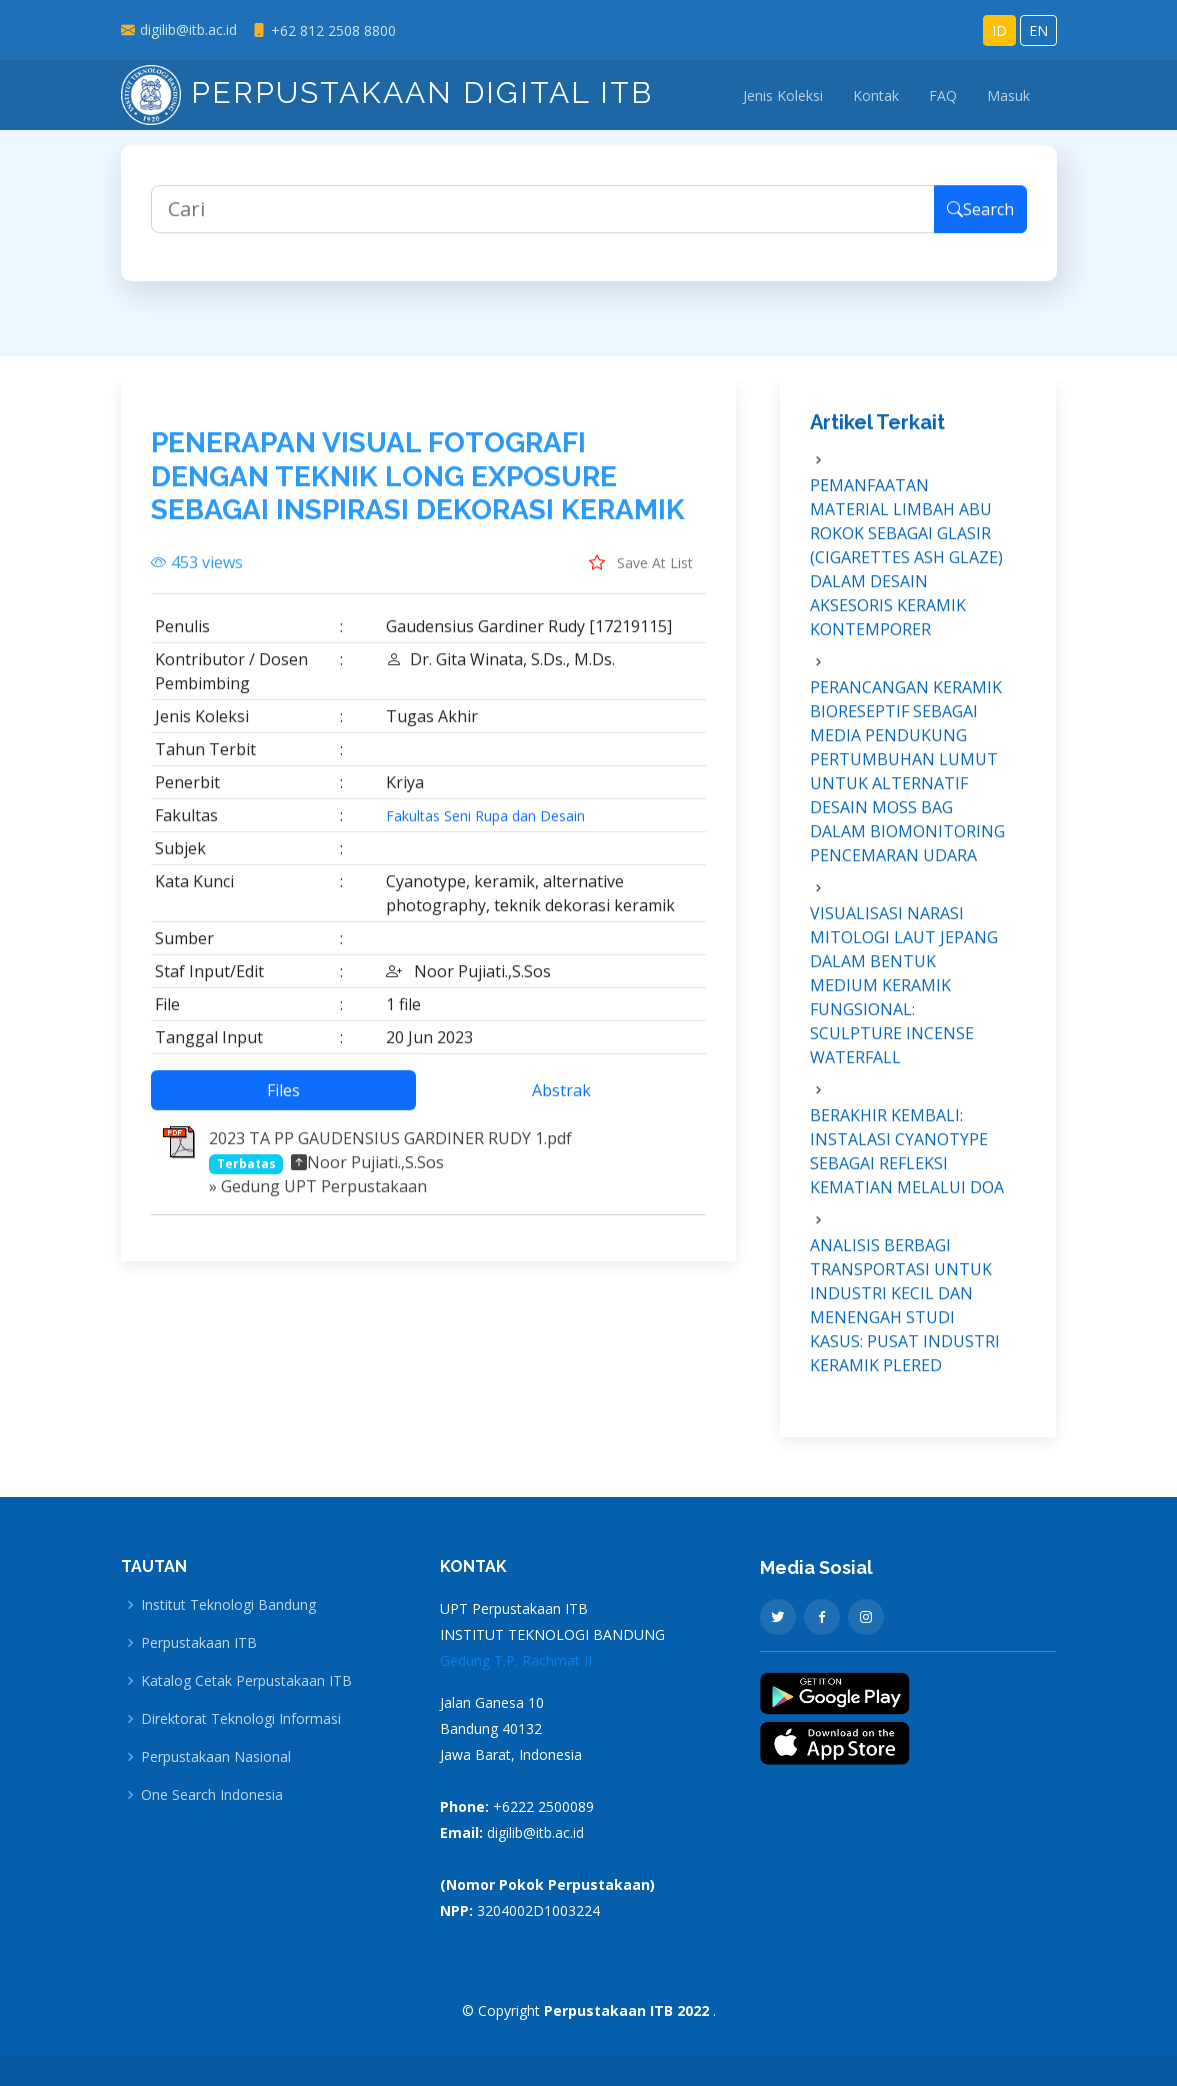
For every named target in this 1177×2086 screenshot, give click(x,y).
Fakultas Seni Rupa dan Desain (485, 827)
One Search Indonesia (212, 1795)
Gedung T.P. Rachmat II (516, 1660)
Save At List (641, 573)
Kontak (876, 95)
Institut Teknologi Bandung (228, 1605)
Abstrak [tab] (561, 1101)
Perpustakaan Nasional (216, 1757)
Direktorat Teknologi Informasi (241, 1719)
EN (1038, 30)
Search (980, 220)
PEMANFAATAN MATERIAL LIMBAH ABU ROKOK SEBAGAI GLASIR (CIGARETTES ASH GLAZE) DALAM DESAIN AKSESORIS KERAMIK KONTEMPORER (906, 568)
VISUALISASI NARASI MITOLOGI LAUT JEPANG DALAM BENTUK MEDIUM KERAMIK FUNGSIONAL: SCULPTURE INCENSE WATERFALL (904, 996)
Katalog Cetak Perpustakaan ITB (246, 1681)
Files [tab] (283, 1101)
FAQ (943, 95)
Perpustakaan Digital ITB (387, 92)
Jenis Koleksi (783, 95)
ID (999, 30)
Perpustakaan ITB (199, 1643)
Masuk (1008, 95)
